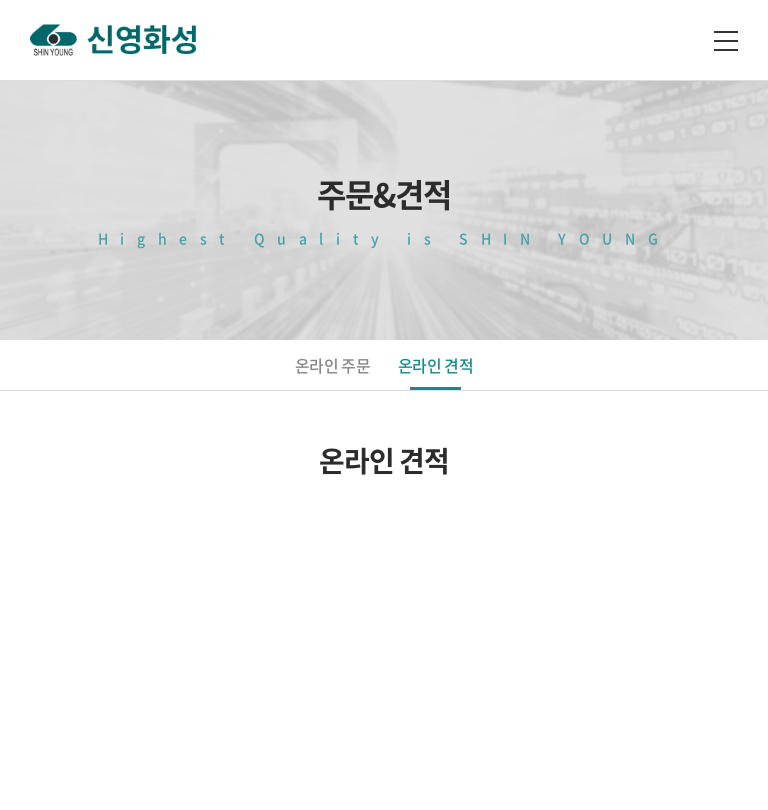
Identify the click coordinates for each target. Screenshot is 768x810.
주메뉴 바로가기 (0, 0)
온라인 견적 (435, 365)
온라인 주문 (332, 365)
